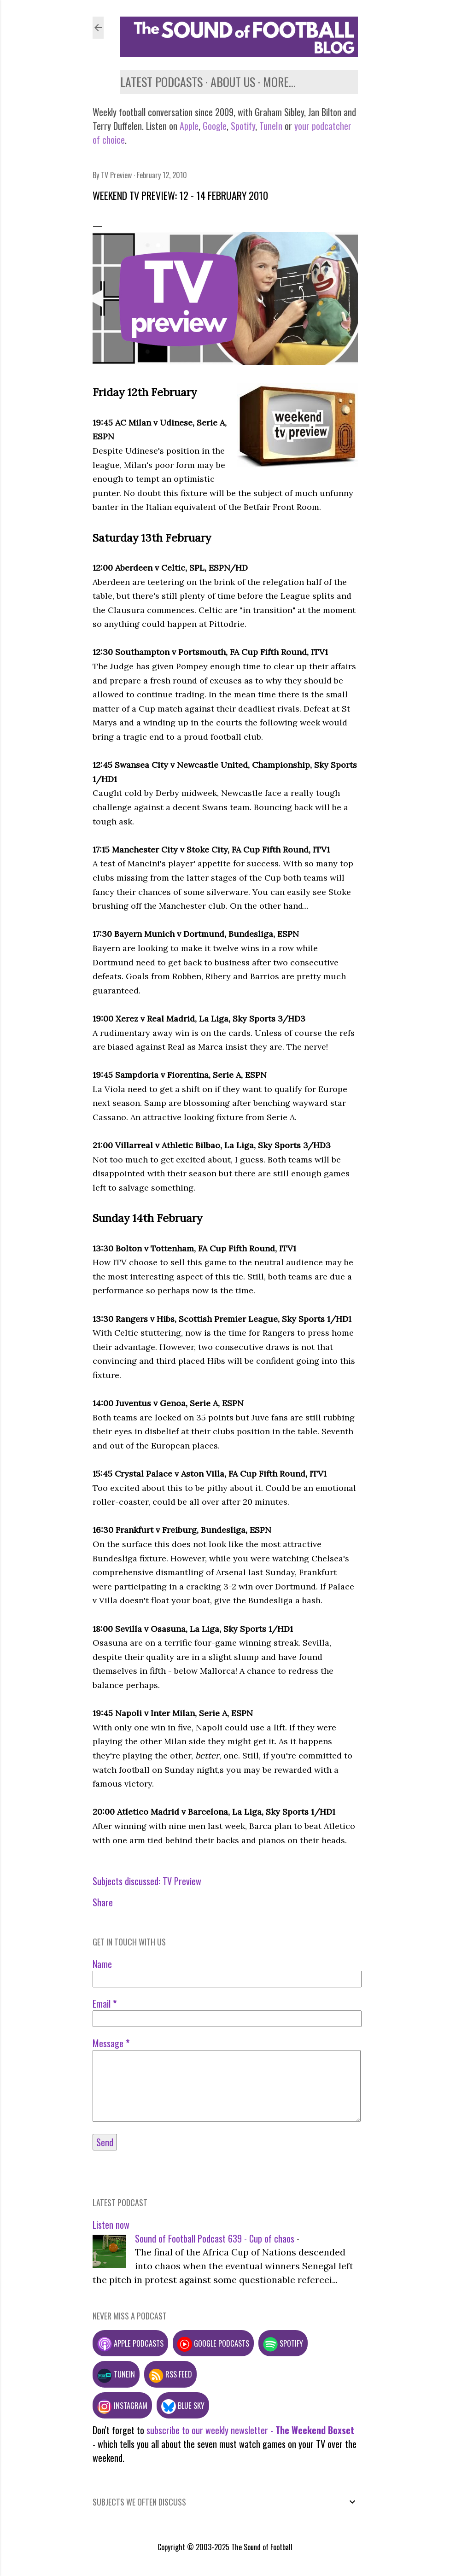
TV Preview (182, 1881)
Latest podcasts (161, 82)
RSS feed (170, 2374)
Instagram (122, 2405)
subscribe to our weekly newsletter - (250, 2430)
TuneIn (270, 126)
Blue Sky (183, 2405)
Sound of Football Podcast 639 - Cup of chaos (214, 2238)
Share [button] (103, 1902)
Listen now (111, 2224)
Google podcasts (213, 2343)
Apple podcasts (130, 2343)
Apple (189, 126)
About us (232, 82)
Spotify (243, 126)
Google (213, 126)
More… (279, 82)
